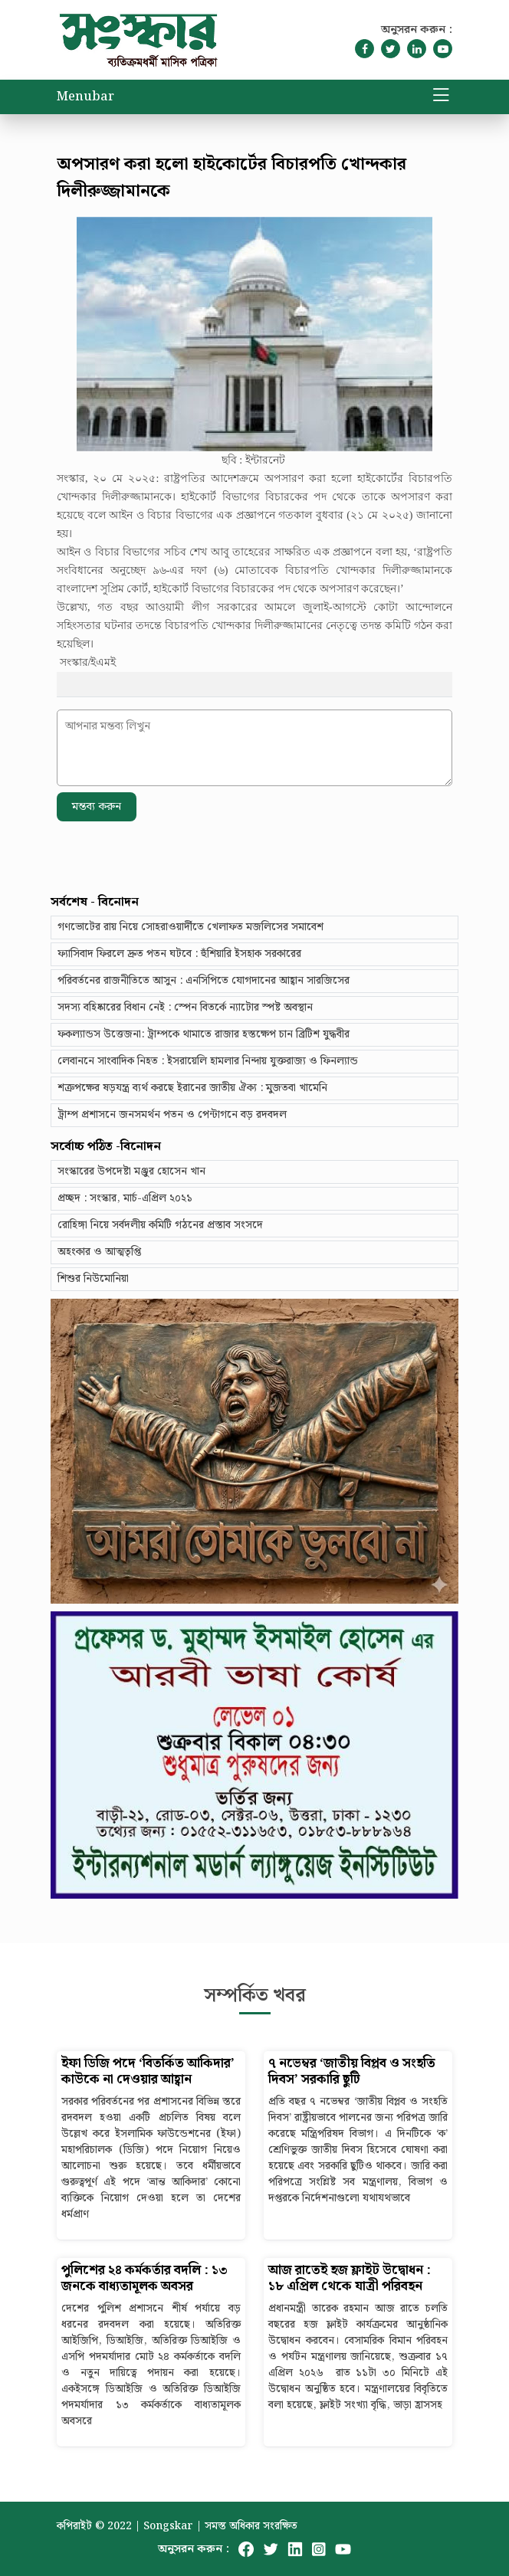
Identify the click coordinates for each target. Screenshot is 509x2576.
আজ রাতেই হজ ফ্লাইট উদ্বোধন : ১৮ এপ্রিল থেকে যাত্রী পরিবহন (349, 2279)
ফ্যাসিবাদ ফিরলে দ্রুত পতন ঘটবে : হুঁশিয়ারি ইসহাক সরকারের (179, 954)
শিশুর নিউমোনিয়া (93, 1278)
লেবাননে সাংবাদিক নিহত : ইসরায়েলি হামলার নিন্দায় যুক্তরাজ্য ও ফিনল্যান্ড (207, 1061)
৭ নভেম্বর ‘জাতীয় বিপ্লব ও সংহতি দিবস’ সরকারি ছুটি (351, 2072)
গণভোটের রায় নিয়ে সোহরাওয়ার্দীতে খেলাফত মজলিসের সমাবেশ (190, 927)
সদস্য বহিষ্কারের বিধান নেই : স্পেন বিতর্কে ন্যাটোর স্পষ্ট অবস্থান (185, 1007)
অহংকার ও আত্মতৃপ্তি (99, 1252)
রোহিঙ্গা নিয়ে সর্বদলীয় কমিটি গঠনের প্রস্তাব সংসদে (160, 1225)
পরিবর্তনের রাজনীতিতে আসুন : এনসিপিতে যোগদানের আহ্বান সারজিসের (203, 980)
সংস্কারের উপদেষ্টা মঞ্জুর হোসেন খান (131, 1171)
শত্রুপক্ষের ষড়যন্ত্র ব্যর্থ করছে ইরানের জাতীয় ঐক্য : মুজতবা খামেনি (192, 1088)
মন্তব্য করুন (96, 807)
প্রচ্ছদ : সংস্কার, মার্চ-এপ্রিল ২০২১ (124, 1198)
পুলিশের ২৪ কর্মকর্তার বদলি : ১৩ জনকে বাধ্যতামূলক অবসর (144, 2279)
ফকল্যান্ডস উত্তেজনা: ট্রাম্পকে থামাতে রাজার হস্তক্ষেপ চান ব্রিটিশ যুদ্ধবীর (203, 1034)
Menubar (85, 97)
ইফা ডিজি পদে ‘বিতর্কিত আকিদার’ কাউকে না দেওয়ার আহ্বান (148, 2072)
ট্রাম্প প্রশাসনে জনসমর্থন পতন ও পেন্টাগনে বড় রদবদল (172, 1114)
